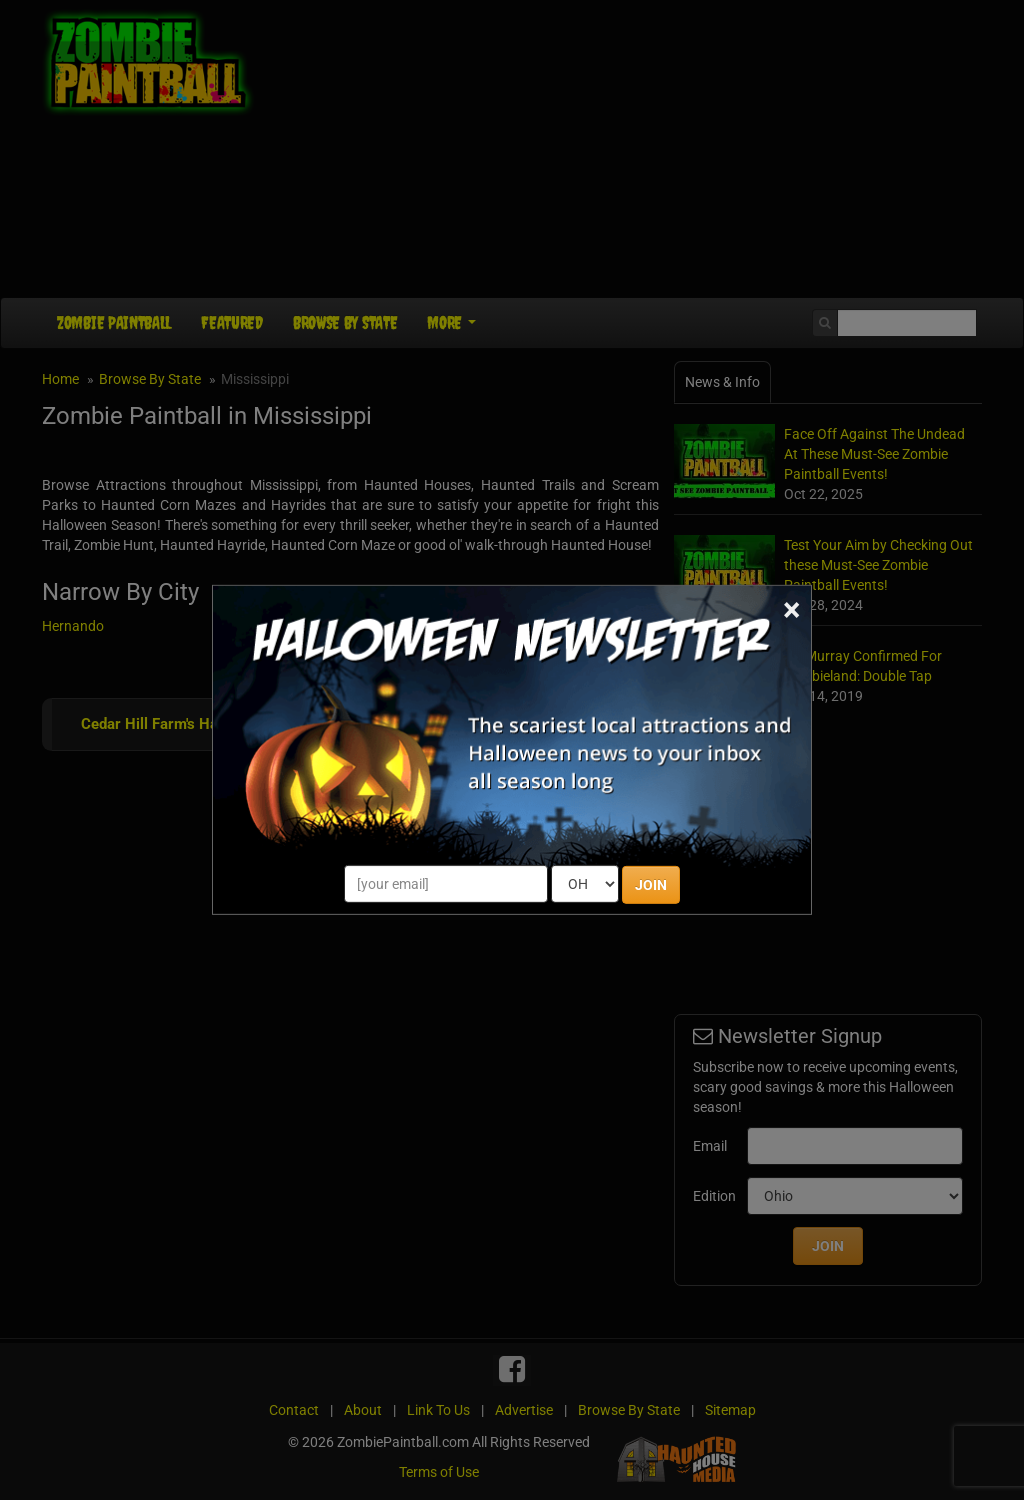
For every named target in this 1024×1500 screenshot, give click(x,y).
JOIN (651, 885)
